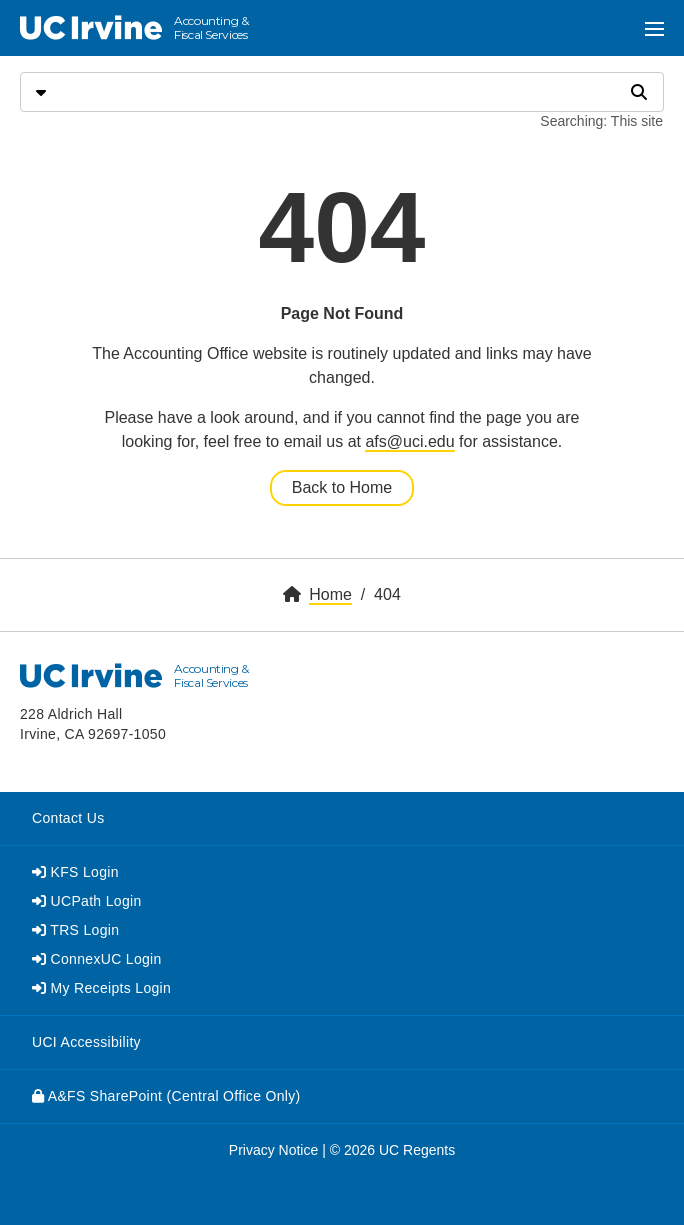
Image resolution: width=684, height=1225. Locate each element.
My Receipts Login (101, 988)
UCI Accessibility (86, 1042)
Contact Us (68, 818)
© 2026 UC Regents (393, 1150)
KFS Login (75, 872)
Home (330, 594)
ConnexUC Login (97, 959)
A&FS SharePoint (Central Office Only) (166, 1096)
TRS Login (75, 930)
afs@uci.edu (409, 441)
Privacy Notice (273, 1150)
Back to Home (342, 487)
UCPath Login (87, 901)
